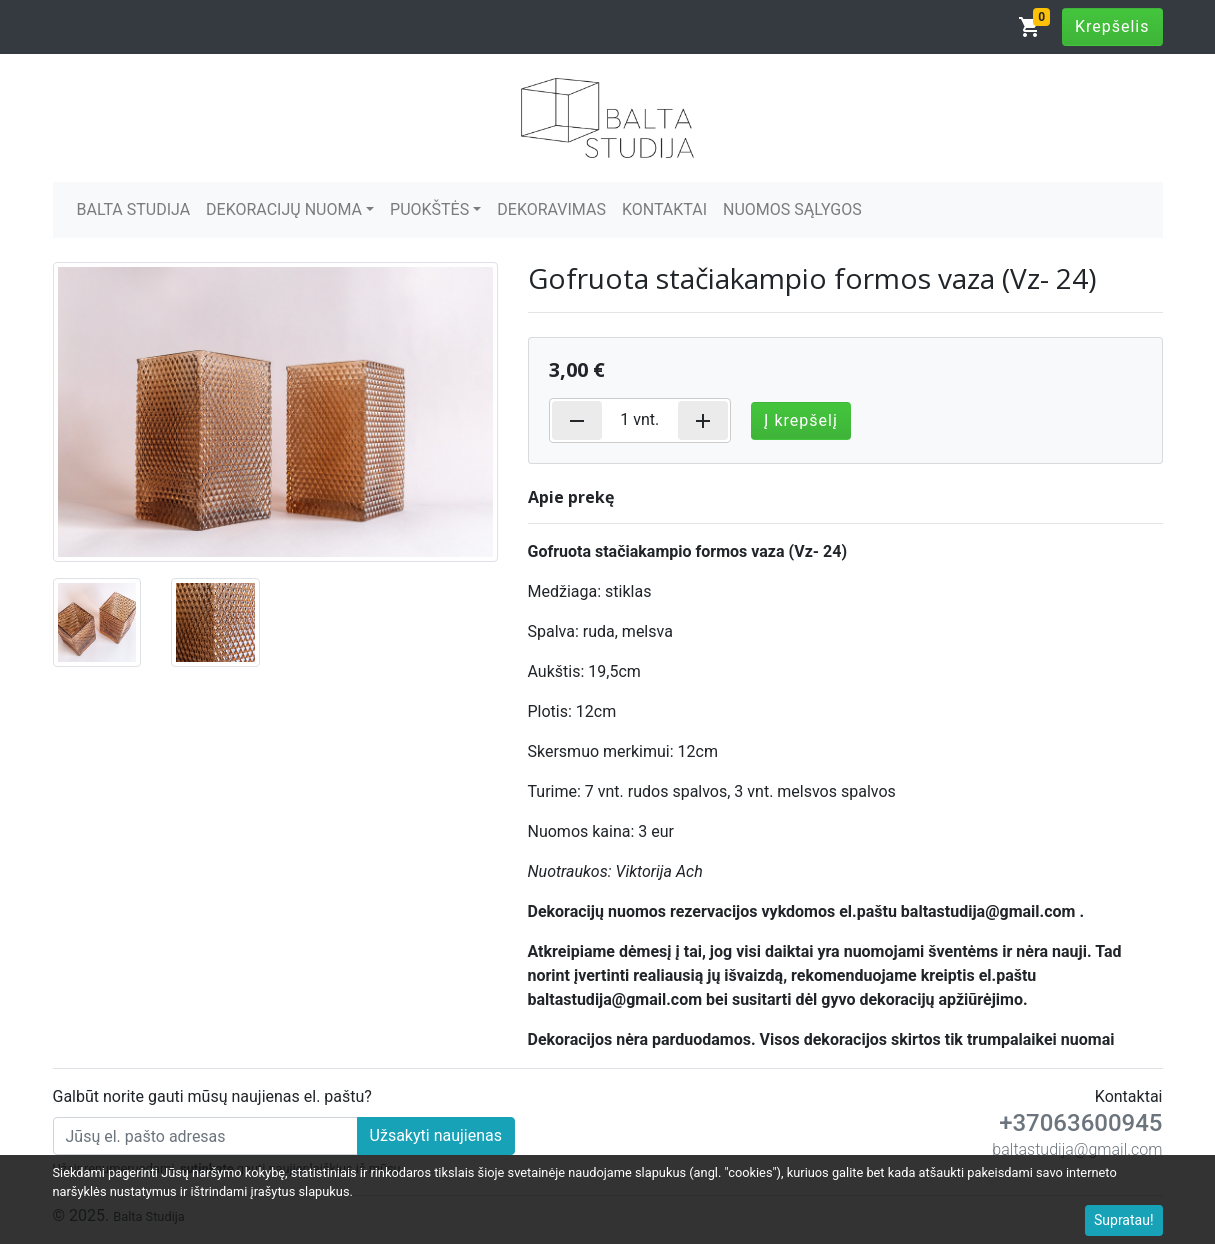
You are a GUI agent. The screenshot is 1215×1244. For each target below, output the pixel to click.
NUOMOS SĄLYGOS (792, 209)
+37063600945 (1080, 1123)
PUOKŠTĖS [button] (429, 209)
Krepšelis (1112, 26)
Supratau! (1124, 1220)
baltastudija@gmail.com (1077, 1149)
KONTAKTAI (664, 209)
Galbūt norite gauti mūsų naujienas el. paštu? (212, 1096)
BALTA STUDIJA (134, 209)
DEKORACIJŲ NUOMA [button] (284, 209)
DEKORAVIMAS (551, 209)
